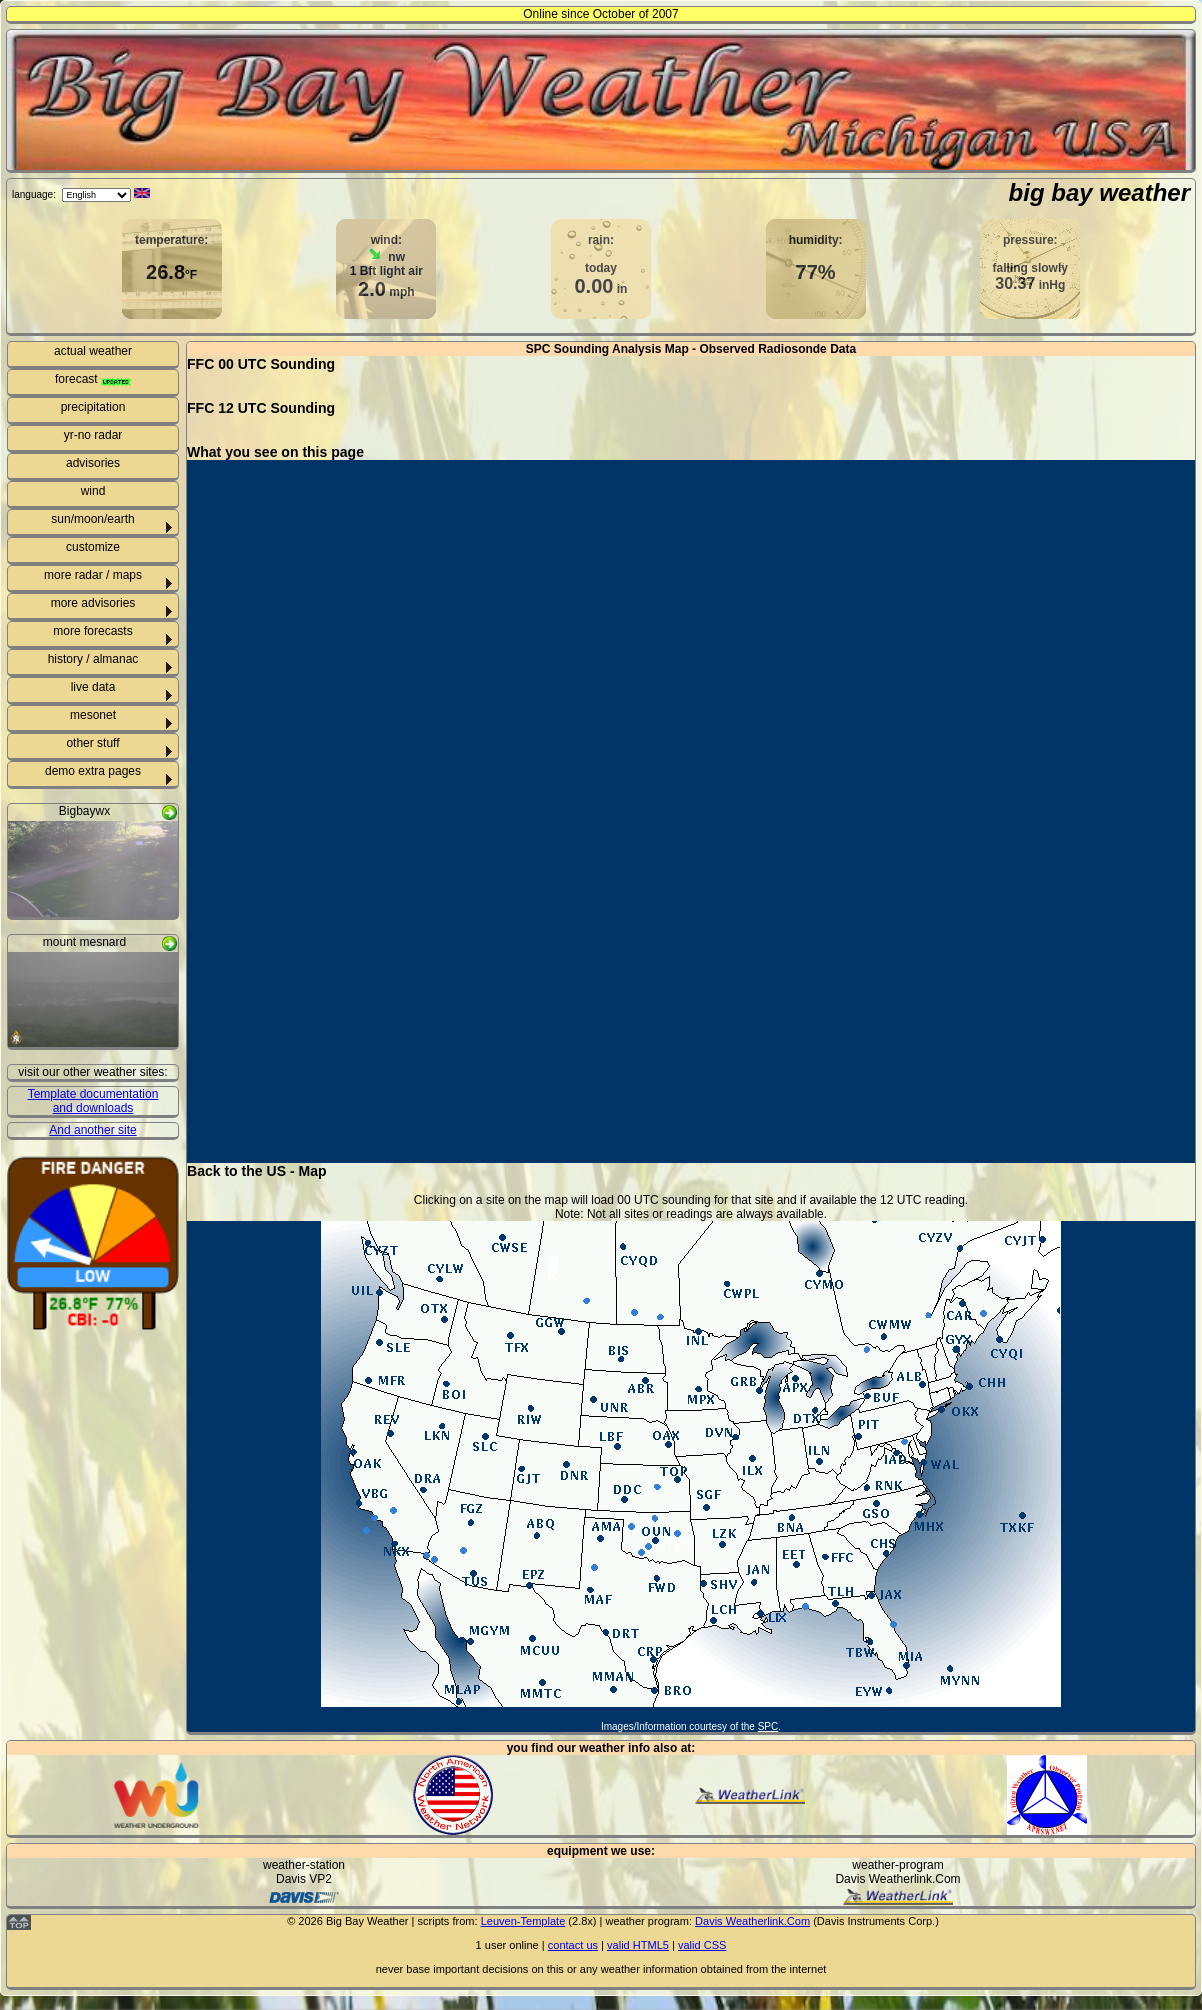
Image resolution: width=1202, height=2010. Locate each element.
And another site (92, 1130)
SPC (768, 1726)
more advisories (93, 603)
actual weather (93, 351)
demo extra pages (93, 771)
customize (93, 547)
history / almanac (93, 659)
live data (93, 687)
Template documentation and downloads (93, 1101)
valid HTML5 (638, 1945)
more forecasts (92, 631)
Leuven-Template (523, 1921)
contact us (573, 1945)
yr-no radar (93, 435)
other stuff (92, 743)
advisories (93, 463)
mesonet (93, 715)
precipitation (93, 407)
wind (93, 491)
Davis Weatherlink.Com (752, 1921)
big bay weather (1099, 192)
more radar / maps (93, 575)
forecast (93, 379)
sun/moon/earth (92, 519)
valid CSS (702, 1945)
